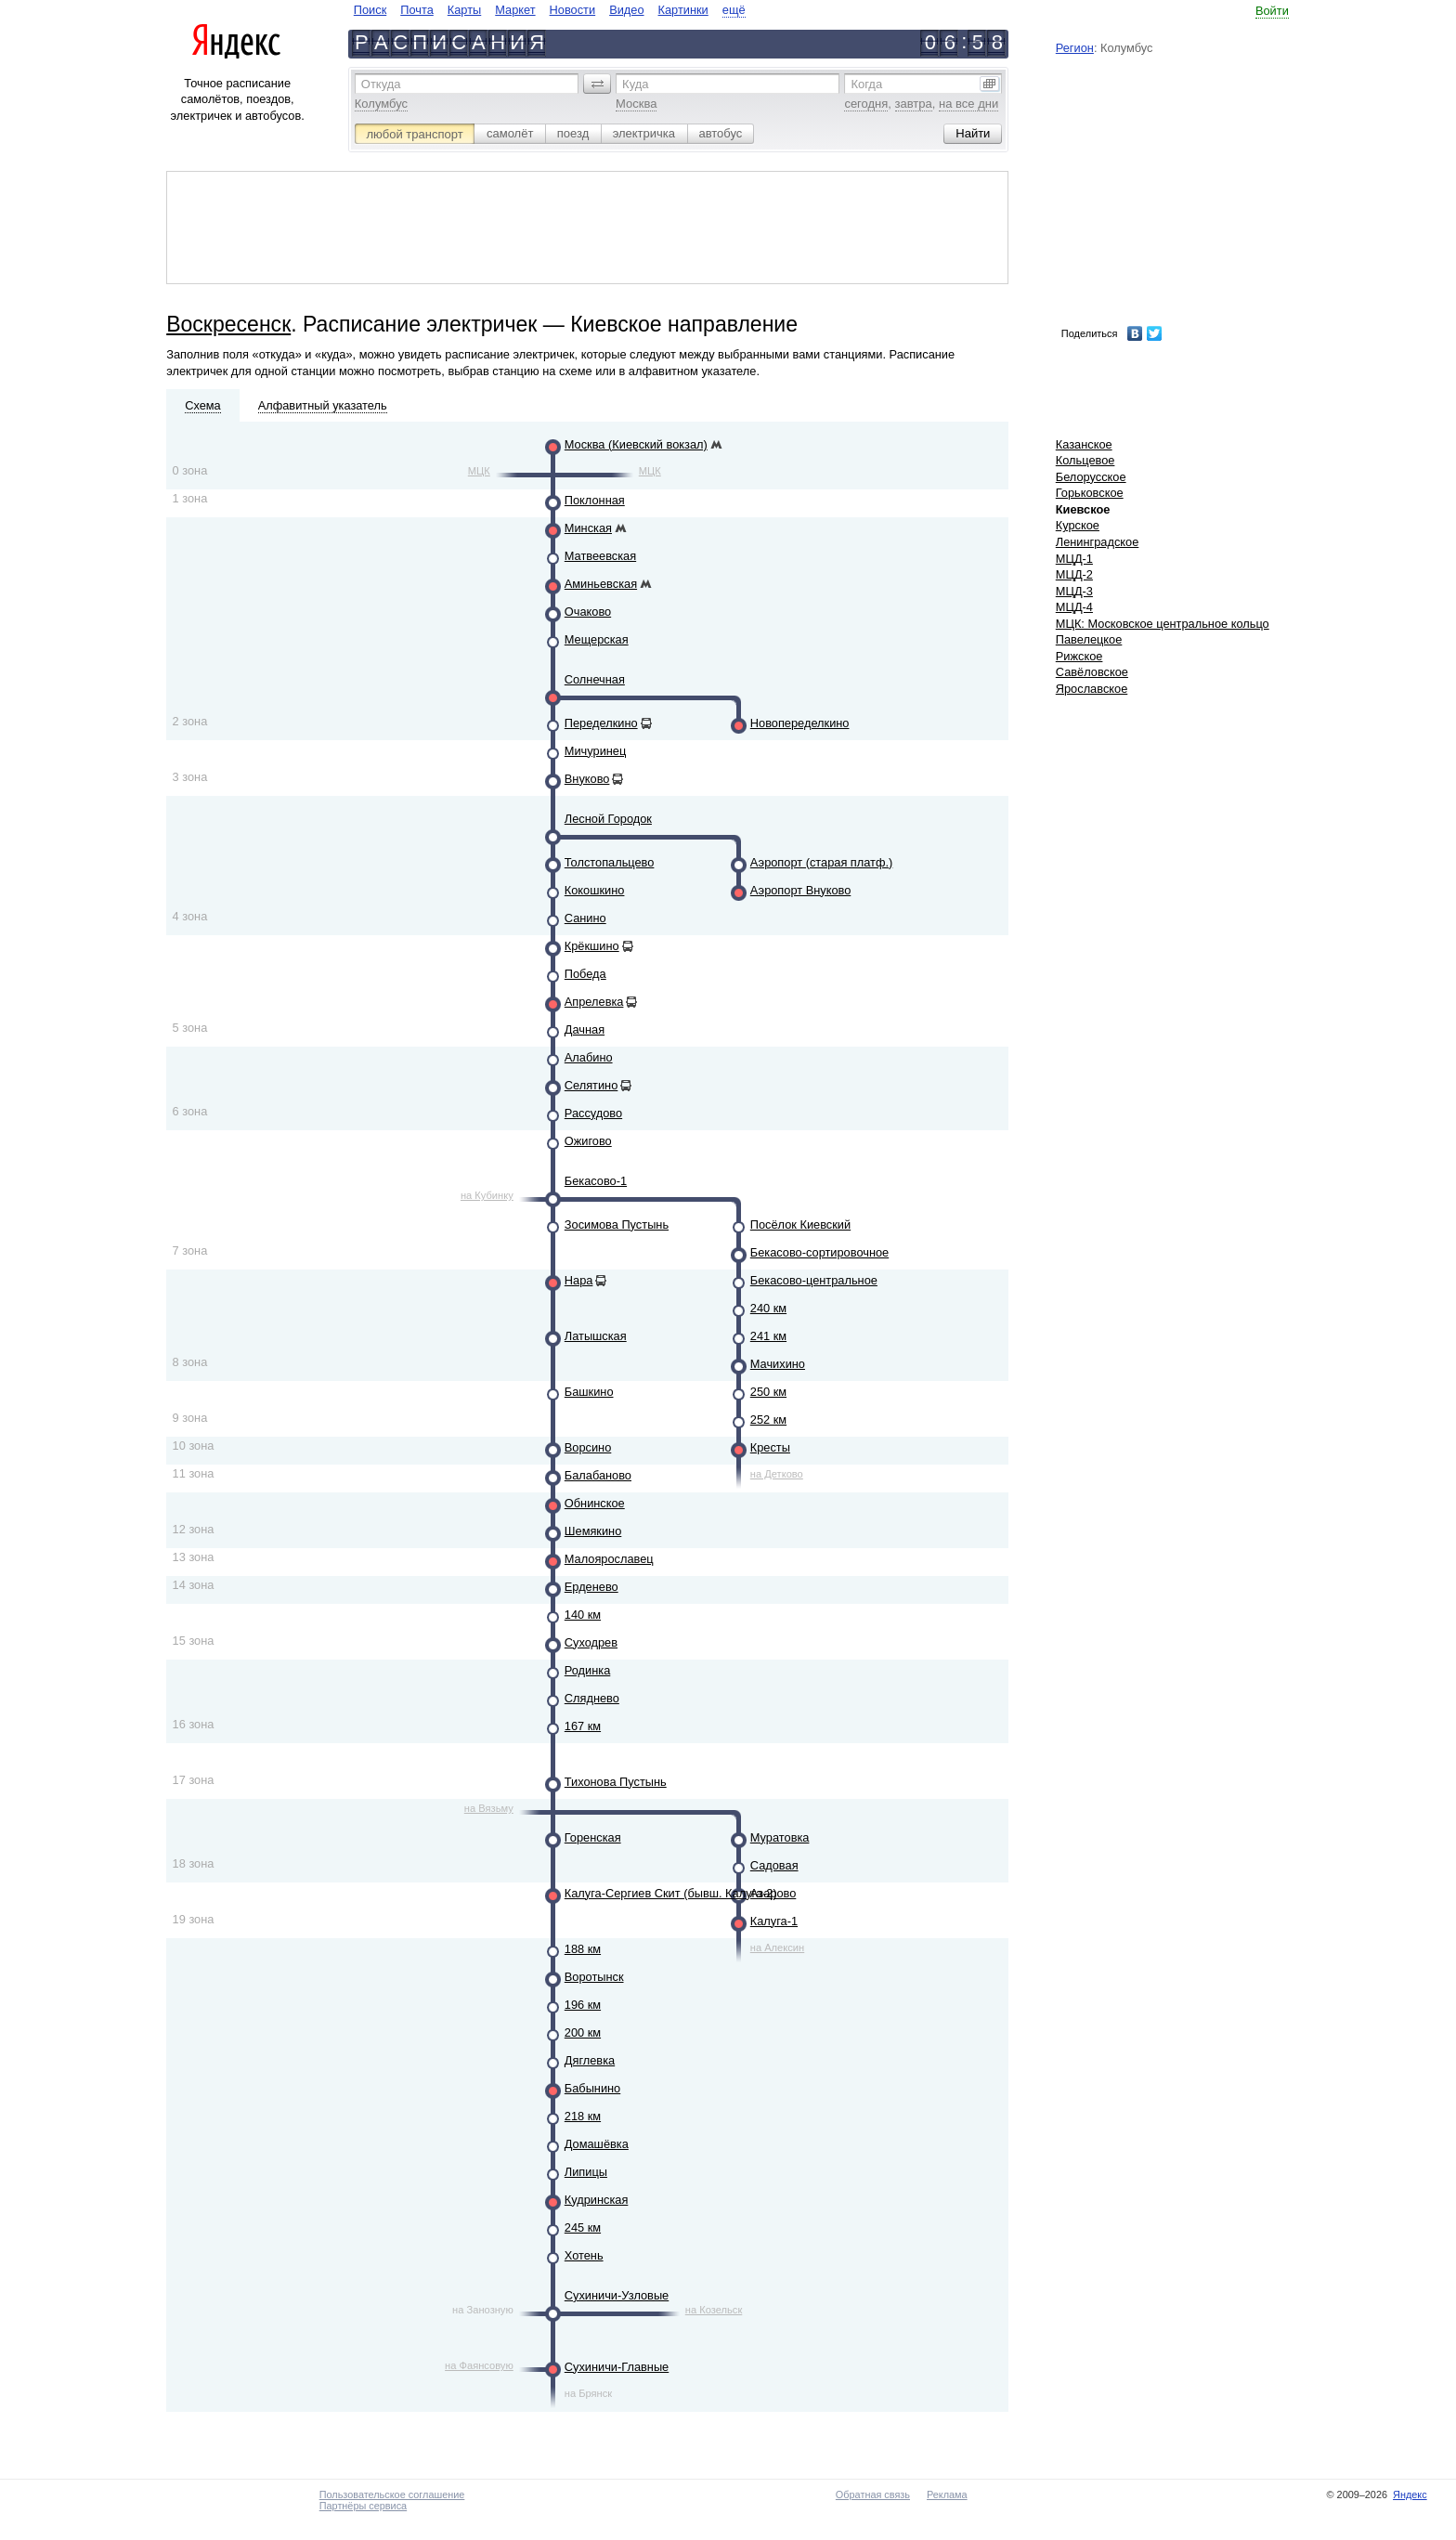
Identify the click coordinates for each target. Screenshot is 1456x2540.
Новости (573, 10)
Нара (579, 1280)
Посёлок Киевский (800, 1224)
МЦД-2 (1074, 574)
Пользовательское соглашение (392, 2494)
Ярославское (1092, 689)
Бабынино (592, 2088)
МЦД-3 (1074, 591)
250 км (768, 1392)
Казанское (1084, 444)
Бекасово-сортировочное (819, 1252)
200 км (583, 2032)
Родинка (588, 1670)
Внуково (587, 779)
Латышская (596, 1336)
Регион (1075, 48)
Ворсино (588, 1447)
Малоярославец (609, 1559)
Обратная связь (873, 2494)
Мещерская (597, 639)
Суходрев (591, 1642)
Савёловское (1092, 672)
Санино (585, 918)
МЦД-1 (1074, 559)
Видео (626, 10)
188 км (583, 1949)
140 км (583, 1615)
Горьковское (1090, 493)
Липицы (586, 2172)
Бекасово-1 (596, 1181)
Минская (588, 528)
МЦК (479, 470)
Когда (866, 84)
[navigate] (550, 10)
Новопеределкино (800, 723)
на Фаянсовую (479, 2365)
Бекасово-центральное (814, 1280)
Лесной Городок (608, 819)
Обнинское (595, 1503)
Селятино (591, 1085)
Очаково (588, 612)
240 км (768, 1308)
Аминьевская (601, 584)
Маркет (515, 10)
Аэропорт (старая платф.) (821, 862)
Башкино (589, 1392)
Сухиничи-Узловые (617, 2295)
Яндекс (1410, 2494)
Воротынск (594, 1977)
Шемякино (593, 1531)
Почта (417, 10)
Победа (585, 974)
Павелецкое (1089, 639)
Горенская (593, 1837)
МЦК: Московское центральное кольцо (1162, 624)
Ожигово (588, 1141)
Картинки (683, 10)
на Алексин (777, 1947)
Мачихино (777, 1364)
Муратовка (780, 1837)
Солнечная (595, 679)
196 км (583, 2005)
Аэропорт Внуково (801, 890)
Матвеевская (600, 556)
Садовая (774, 1865)
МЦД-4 (1074, 607)
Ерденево (591, 1587)
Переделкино (601, 723)
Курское (1077, 525)
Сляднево (592, 1698)
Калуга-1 (774, 1921)
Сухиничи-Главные (617, 2367)
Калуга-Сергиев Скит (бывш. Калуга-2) (671, 1893)
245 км (583, 2227)
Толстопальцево (610, 862)
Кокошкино (595, 890)
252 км (768, 1419)
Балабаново (598, 1475)
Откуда (381, 84)
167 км (583, 1726)
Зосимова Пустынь (617, 1224)
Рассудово (593, 1113)
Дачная (584, 1029)
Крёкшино (592, 946)
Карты (464, 10)
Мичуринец (596, 751)
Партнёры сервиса (363, 2505)
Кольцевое (1085, 460)
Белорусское (1091, 477)
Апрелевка (594, 1002)
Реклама (947, 2494)
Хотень (584, 2255)
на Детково (776, 1473)
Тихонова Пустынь (616, 1782)
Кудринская (597, 2200)
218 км (583, 2116)
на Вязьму (489, 1808)
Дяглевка (590, 2060)
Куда (635, 84)
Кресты (770, 1447)
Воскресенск (228, 324)
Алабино (589, 1057)
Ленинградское (1097, 542)
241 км (768, 1336)
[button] (597, 84)
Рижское (1079, 656)
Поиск (370, 10)
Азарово (773, 1893)
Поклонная (595, 500)
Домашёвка (597, 2144)
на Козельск (713, 2309)
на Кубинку (487, 1195)
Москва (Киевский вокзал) (636, 444)
